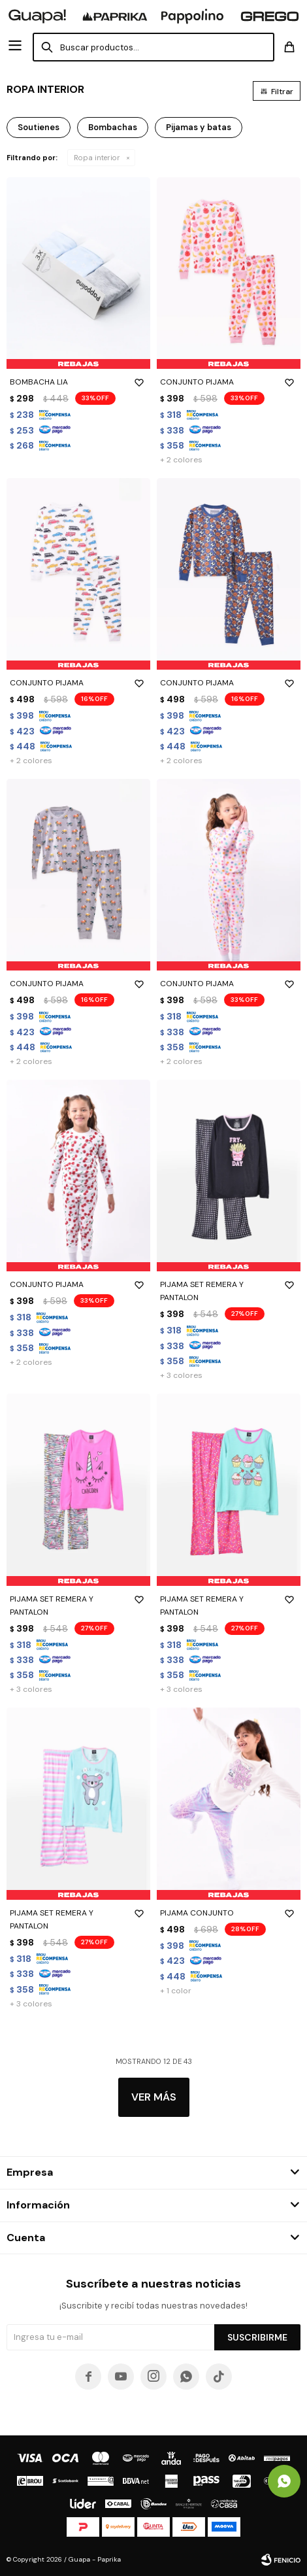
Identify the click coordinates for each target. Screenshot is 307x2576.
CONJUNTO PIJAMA (228, 381)
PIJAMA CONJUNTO (228, 1912)
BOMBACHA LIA (78, 381)
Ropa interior (97, 157)
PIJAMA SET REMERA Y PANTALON (228, 1290)
